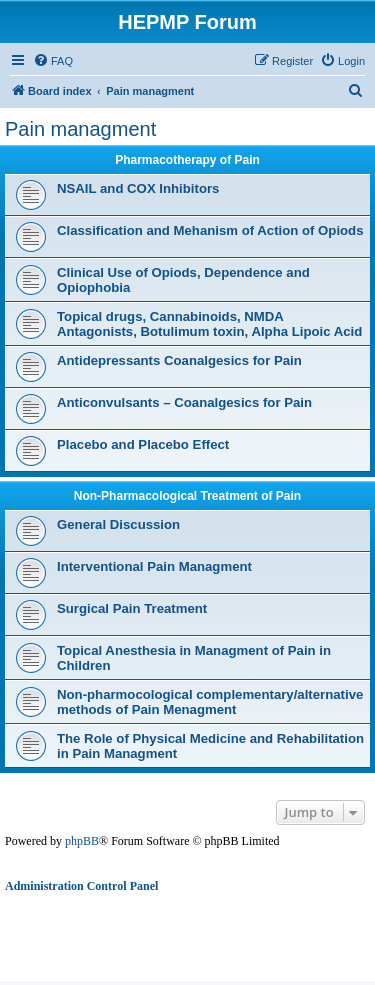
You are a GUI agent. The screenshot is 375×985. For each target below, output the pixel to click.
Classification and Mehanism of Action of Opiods (210, 230)
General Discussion (118, 524)
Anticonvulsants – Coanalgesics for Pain (184, 402)
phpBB (82, 841)
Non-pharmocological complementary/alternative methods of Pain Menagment (210, 702)
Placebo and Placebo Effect (143, 444)
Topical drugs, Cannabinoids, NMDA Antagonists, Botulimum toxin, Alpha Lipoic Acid (209, 324)
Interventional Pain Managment (154, 566)
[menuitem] (53, 61)
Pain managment (80, 129)
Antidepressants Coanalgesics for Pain (179, 360)
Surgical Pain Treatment (132, 608)
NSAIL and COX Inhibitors (138, 188)
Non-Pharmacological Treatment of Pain (187, 496)
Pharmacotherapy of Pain (187, 160)
